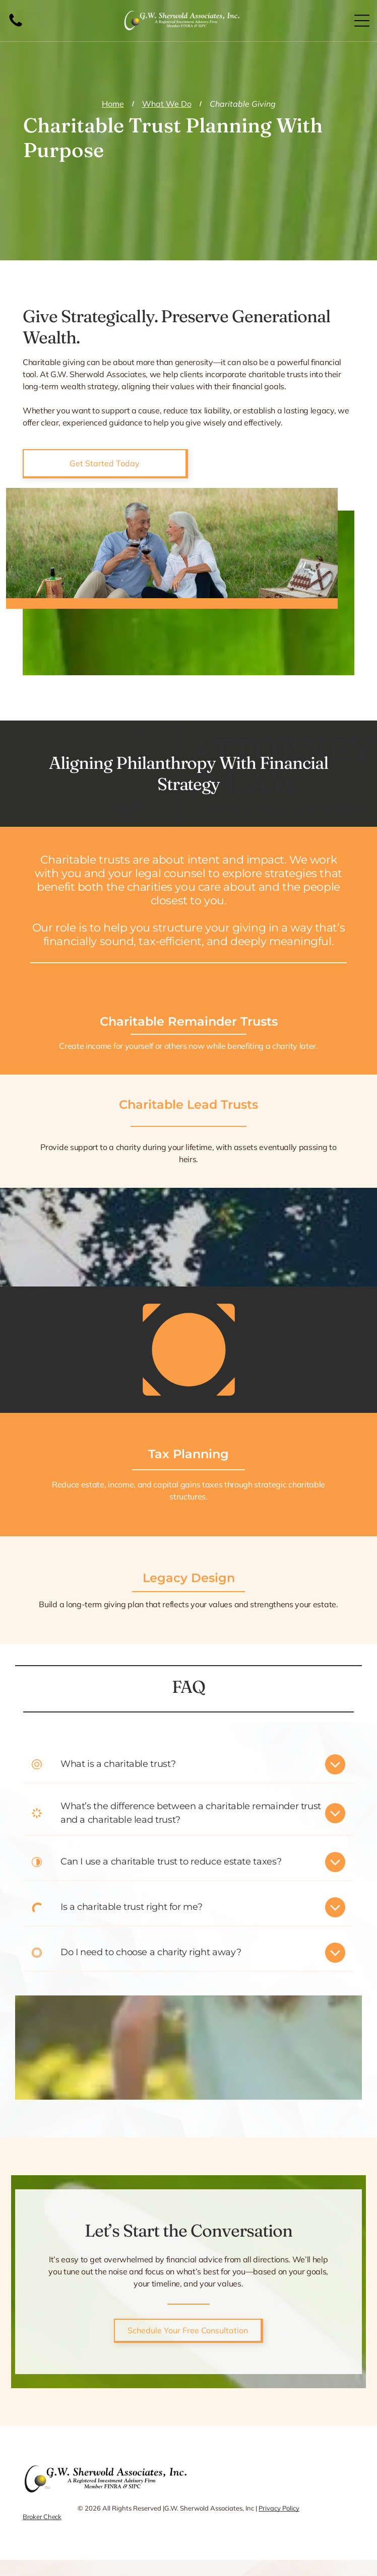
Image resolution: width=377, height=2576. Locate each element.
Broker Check (42, 2517)
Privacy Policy (279, 2508)
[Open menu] (361, 20)
